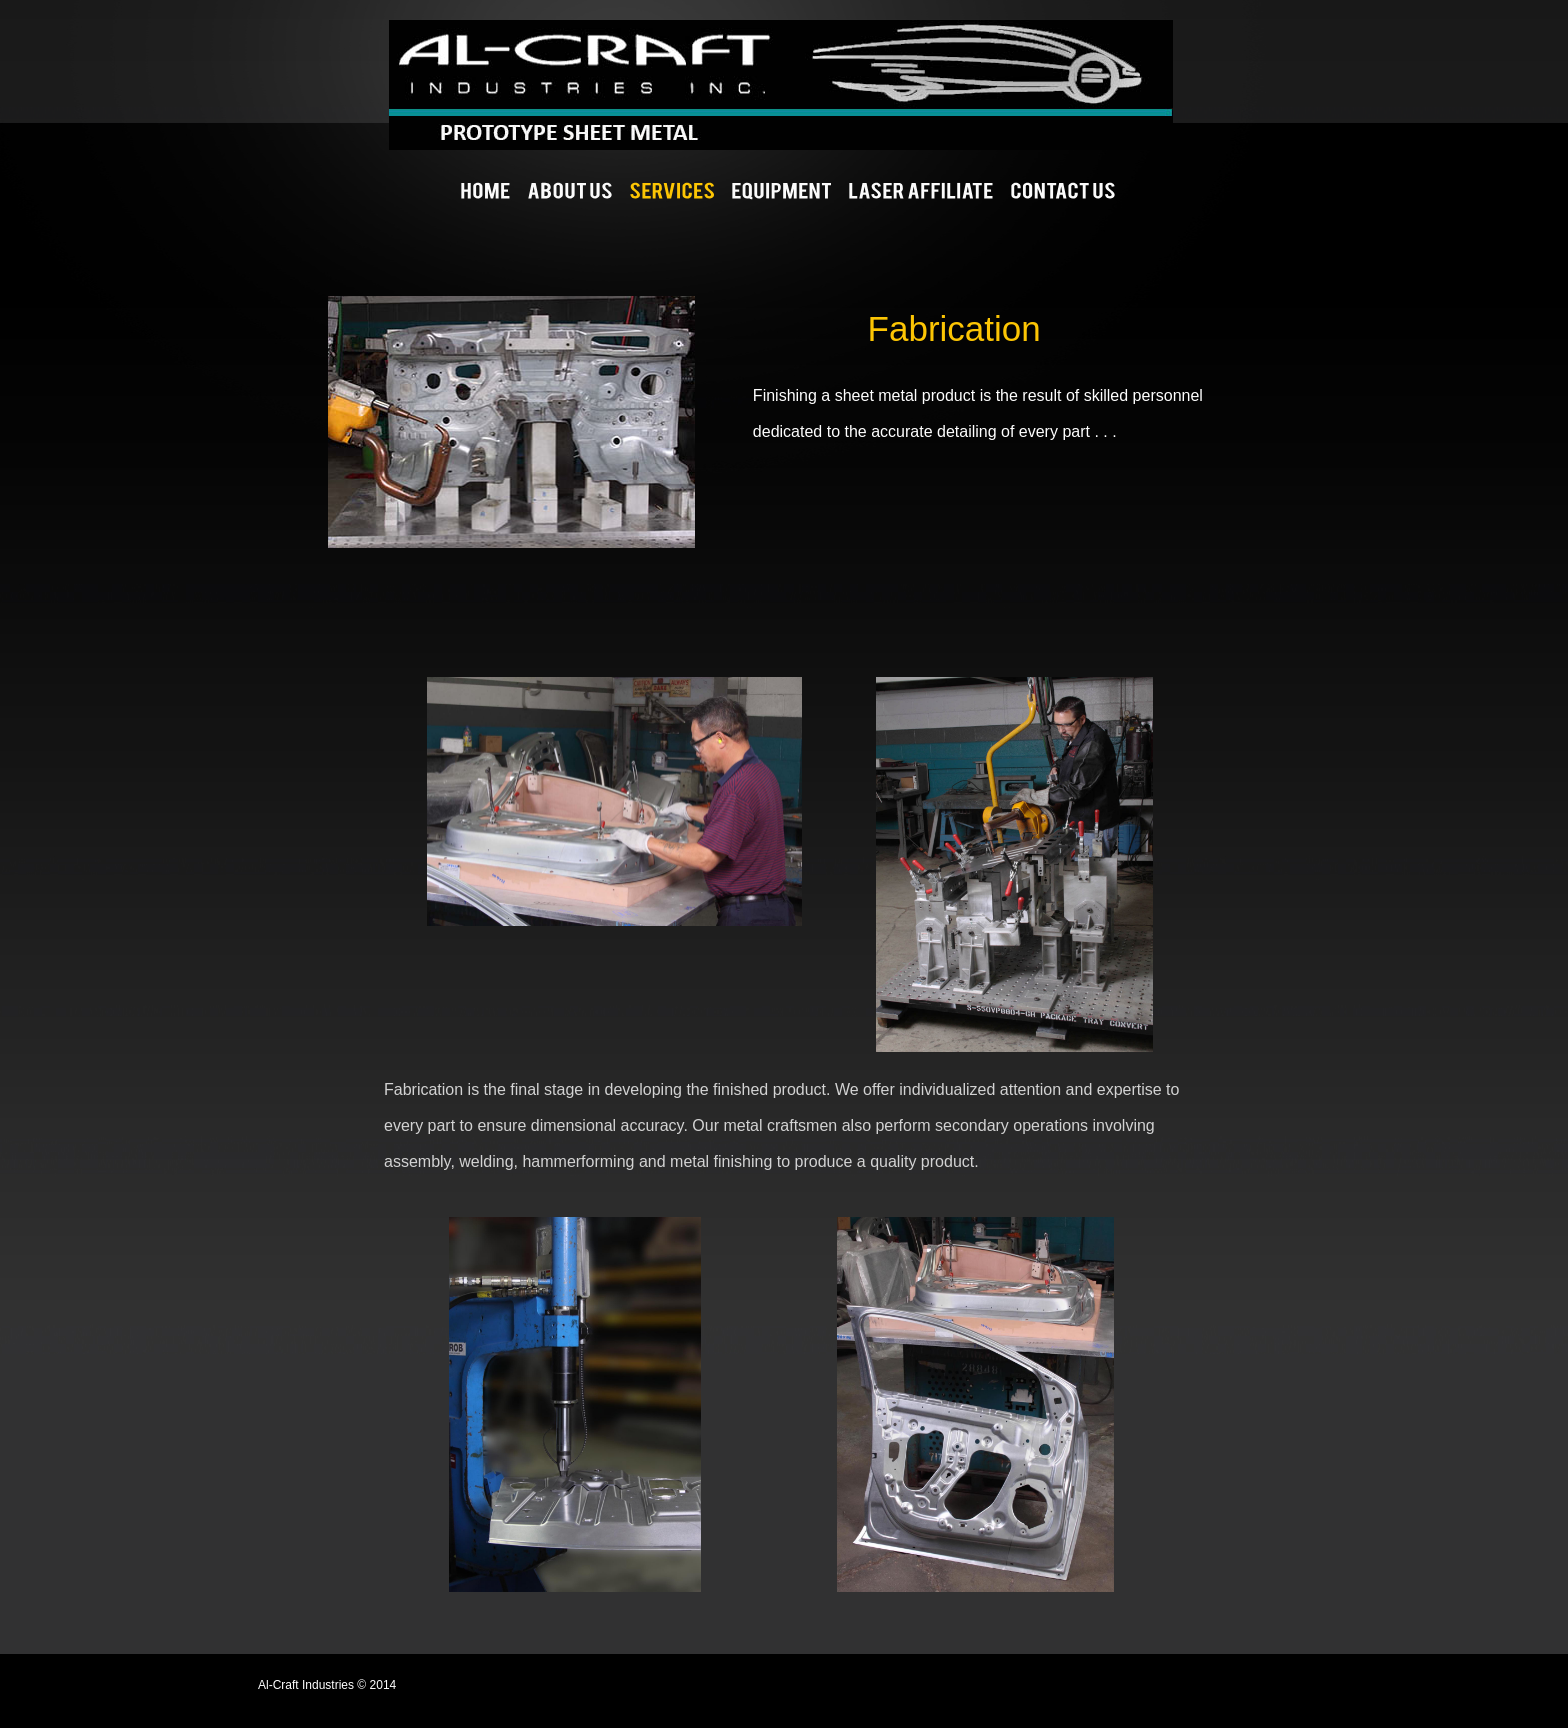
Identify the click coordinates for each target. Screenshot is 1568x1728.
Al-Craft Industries (917, 85)
